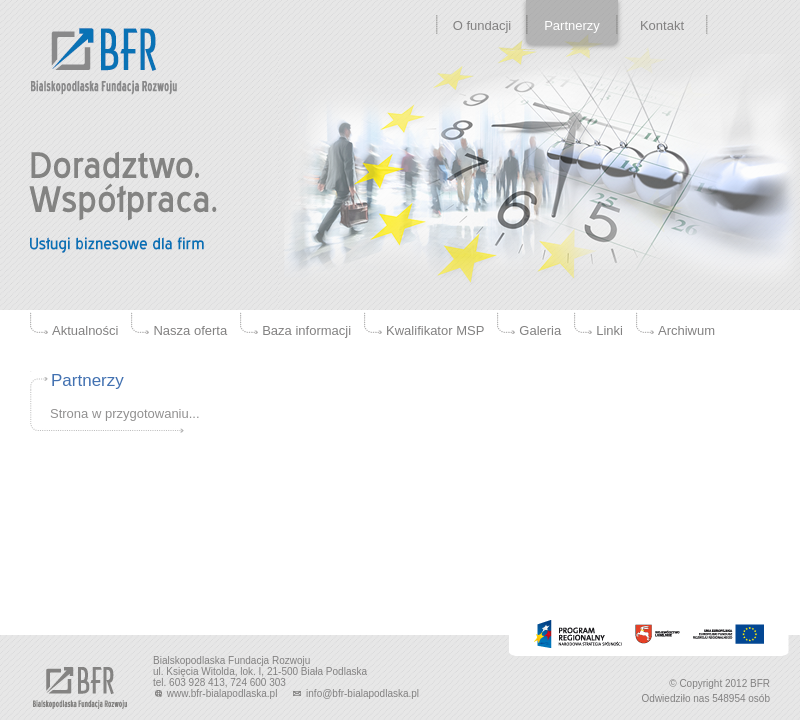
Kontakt (662, 25)
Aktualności (85, 330)
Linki (609, 330)
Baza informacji (306, 330)
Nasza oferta (190, 330)
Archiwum (686, 330)
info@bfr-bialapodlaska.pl (355, 693)
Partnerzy (572, 25)
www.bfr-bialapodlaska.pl (216, 693)
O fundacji (482, 25)
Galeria (540, 330)
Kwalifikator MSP (435, 330)
